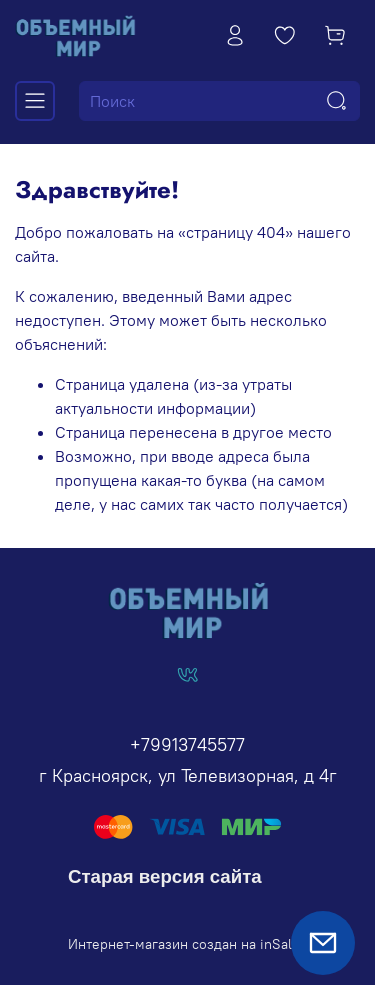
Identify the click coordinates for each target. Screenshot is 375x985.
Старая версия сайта (165, 876)
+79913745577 (187, 744)
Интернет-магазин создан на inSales (187, 944)
